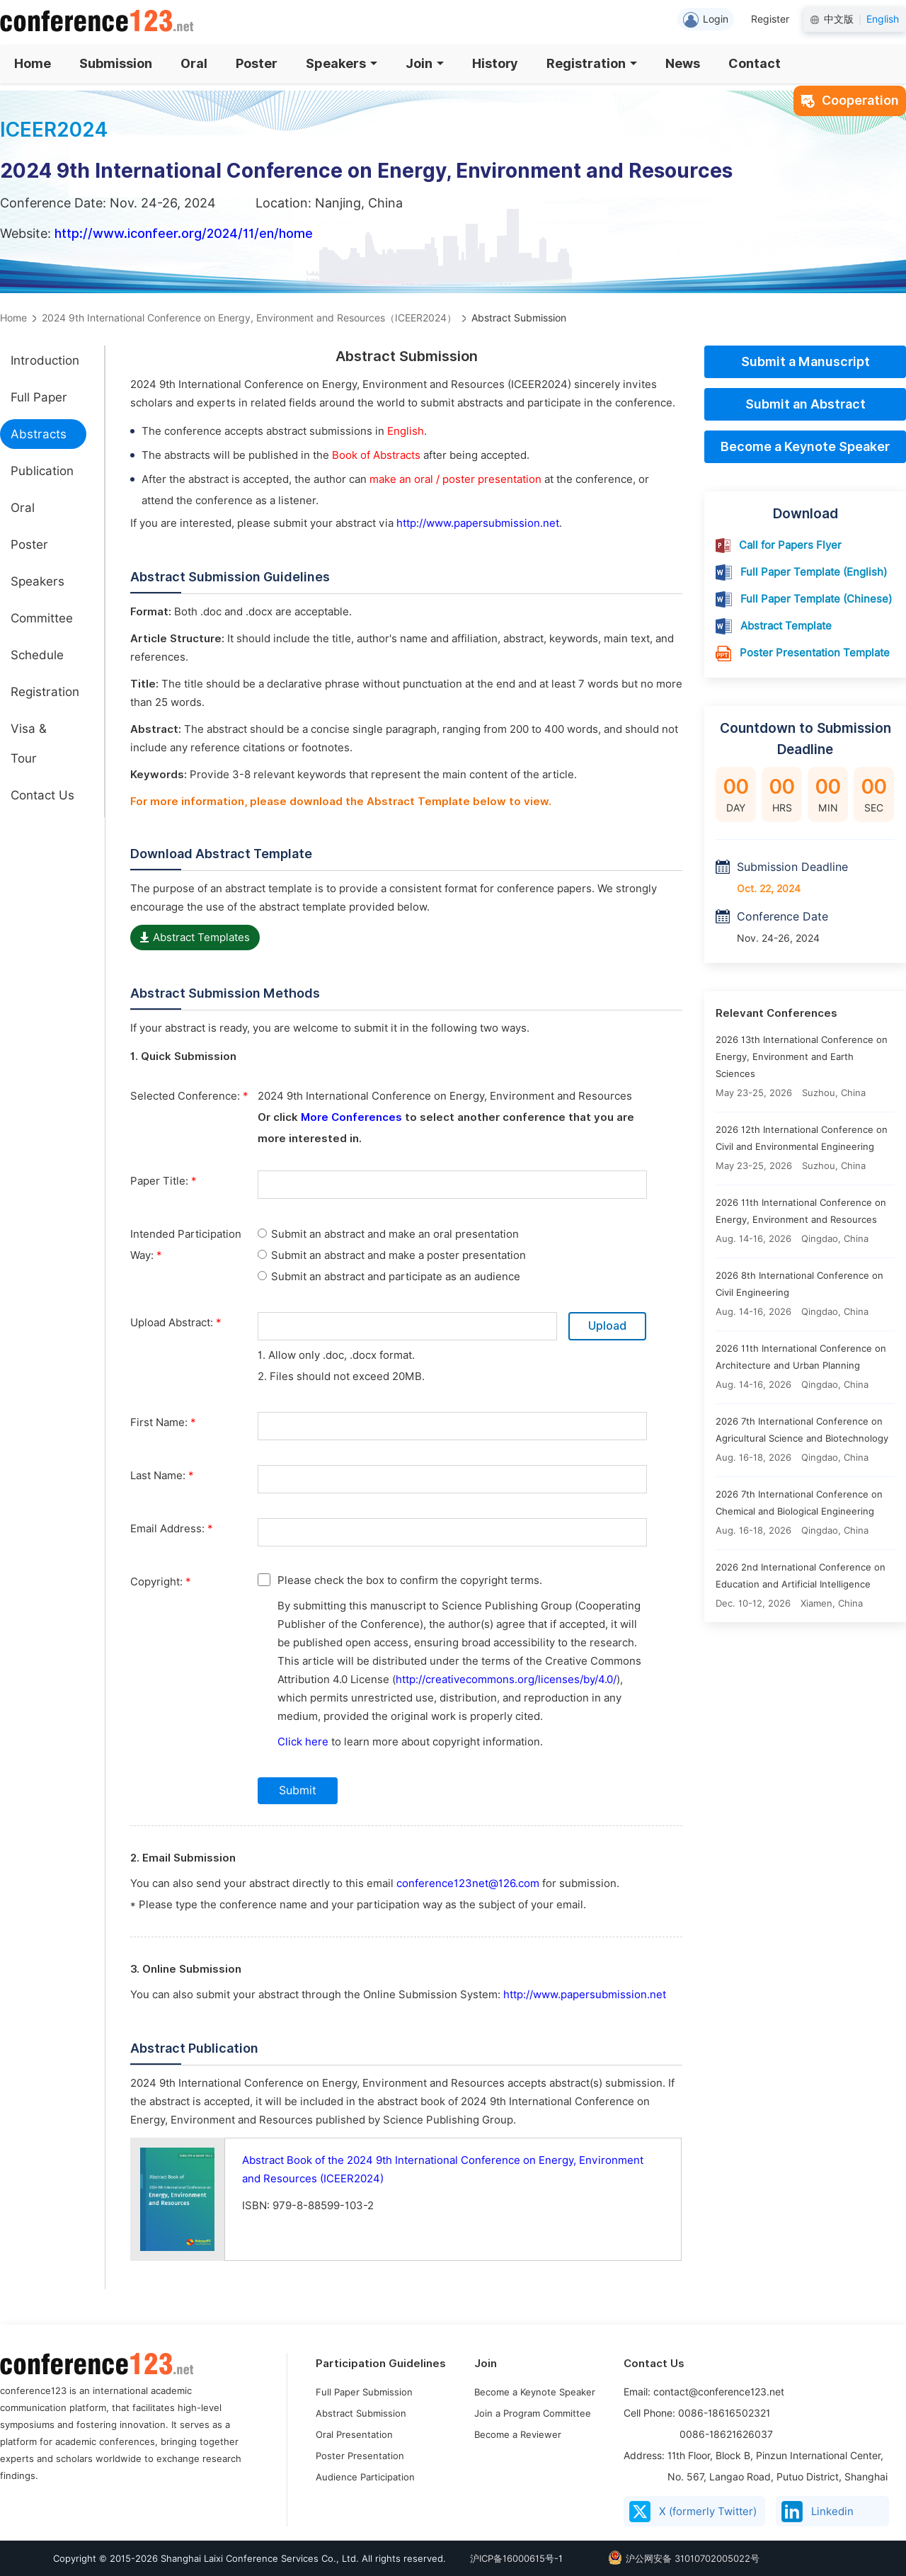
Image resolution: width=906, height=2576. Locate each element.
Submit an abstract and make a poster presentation (392, 1255)
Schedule (37, 655)
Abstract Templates (195, 937)
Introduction (45, 360)
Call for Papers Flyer (790, 545)
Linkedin (817, 2511)
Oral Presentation (354, 2434)
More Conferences (351, 1117)
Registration (591, 63)
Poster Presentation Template (815, 652)
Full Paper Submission (364, 2392)
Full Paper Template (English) (813, 572)
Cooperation (850, 100)
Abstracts (39, 434)
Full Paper (39, 397)
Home (32, 63)
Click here (302, 1742)
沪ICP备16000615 (507, 2558)
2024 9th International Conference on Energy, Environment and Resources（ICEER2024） (249, 318)
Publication (42, 471)
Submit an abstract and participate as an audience (389, 1276)
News (682, 63)
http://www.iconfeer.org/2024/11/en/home (184, 233)
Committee (42, 618)
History (495, 63)
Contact (754, 63)
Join (425, 63)
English (882, 19)
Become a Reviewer (517, 2434)
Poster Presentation (360, 2455)
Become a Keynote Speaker (805, 446)
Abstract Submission (361, 2413)
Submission (115, 63)
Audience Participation (365, 2477)
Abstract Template (786, 626)
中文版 (839, 19)
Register (770, 19)
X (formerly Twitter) (693, 2511)
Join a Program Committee (532, 2413)
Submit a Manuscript (805, 361)
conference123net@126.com (467, 1883)
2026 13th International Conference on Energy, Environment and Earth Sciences (802, 1056)
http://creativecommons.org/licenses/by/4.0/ (506, 1679)
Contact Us (42, 795)
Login (705, 20)
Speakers (341, 63)
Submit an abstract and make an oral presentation (388, 1234)
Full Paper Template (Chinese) (816, 599)
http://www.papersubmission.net (477, 523)
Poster (256, 63)
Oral (193, 63)
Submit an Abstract (805, 404)
